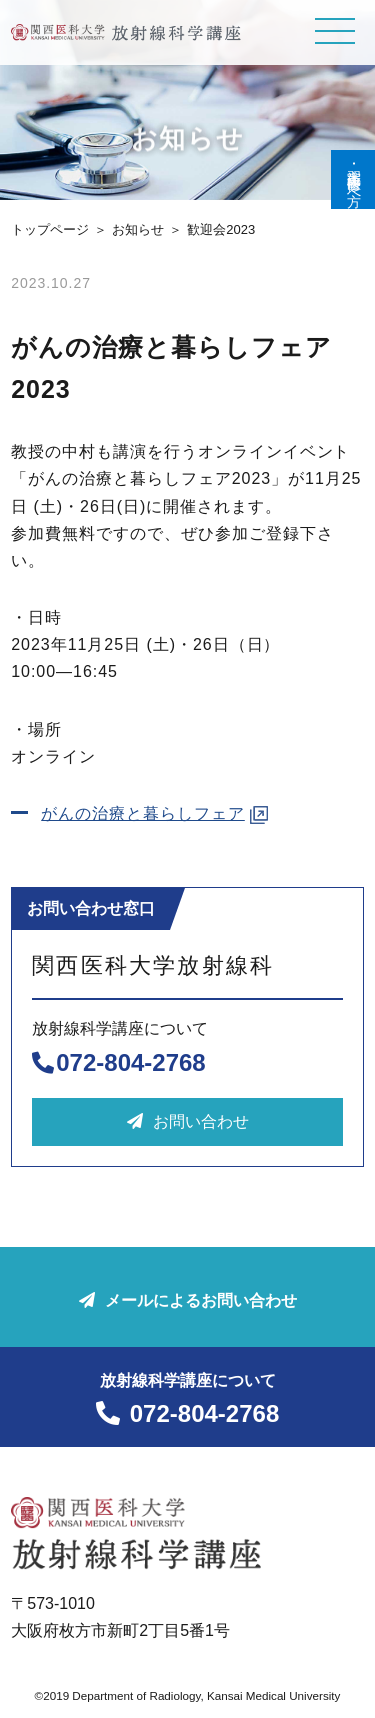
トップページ (50, 229)
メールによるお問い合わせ (188, 1300)
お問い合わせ (188, 1121)
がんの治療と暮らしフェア (143, 813)
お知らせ (138, 229)
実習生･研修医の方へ (354, 179)
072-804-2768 (118, 1062)
